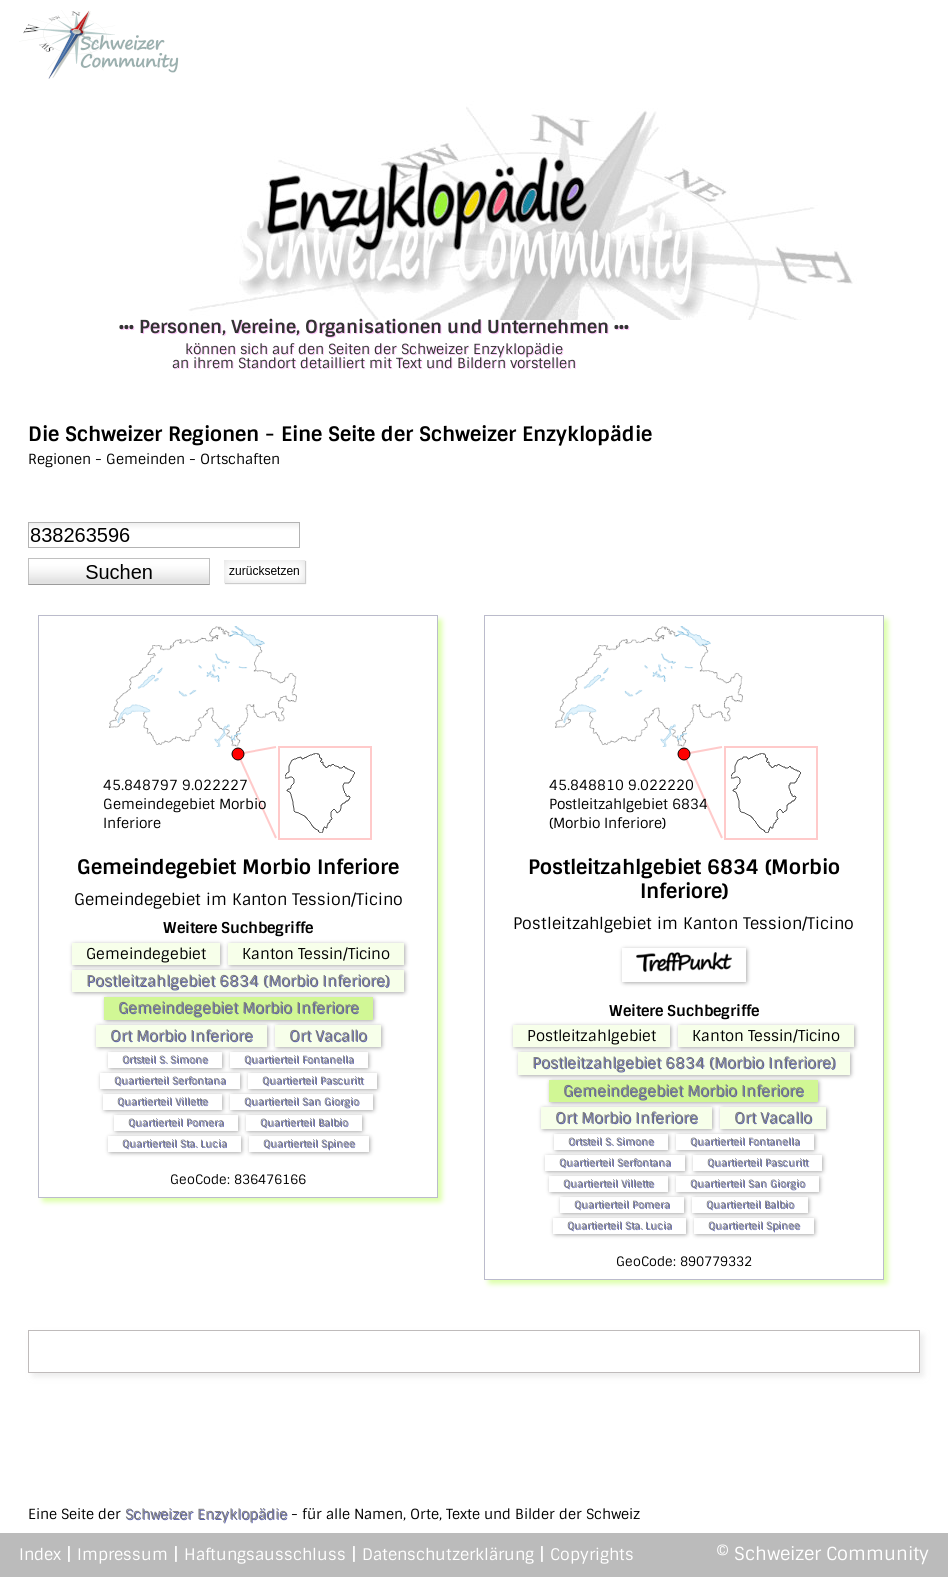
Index (40, 1554)
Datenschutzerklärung (448, 1554)
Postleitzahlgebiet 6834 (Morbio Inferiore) (238, 981)
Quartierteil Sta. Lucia (174, 1143)
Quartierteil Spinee (309, 1143)
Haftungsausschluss (265, 1554)
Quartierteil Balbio (304, 1122)
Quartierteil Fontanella (299, 1059)
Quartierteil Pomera (176, 1122)
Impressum (122, 1554)
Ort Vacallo (328, 1036)
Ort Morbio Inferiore (181, 1036)
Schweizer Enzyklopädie (206, 1514)
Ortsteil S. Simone (165, 1059)
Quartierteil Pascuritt (312, 1080)
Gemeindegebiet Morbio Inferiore (238, 1008)
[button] (119, 572)
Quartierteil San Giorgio (301, 1101)
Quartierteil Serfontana (170, 1080)
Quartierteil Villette (162, 1101)
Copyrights (592, 1554)
